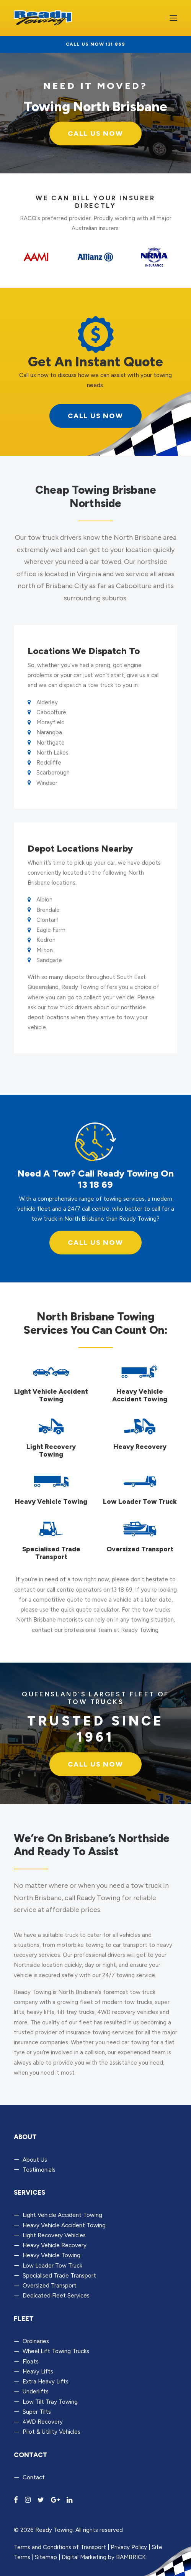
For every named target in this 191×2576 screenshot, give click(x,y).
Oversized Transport (50, 2285)
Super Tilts (37, 2411)
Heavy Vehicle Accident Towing (64, 2225)
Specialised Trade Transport (59, 2275)
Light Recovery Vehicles (54, 2235)
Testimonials (39, 2169)
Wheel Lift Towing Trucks (56, 2351)
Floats (31, 2361)
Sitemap (46, 2557)
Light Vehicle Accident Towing (62, 2215)
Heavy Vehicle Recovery (55, 2245)
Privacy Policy (129, 2547)
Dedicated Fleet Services (56, 2295)
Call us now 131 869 (96, 44)
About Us (35, 2159)
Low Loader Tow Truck (52, 2265)
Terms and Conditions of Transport (60, 2547)
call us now (95, 416)
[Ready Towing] (43, 18)
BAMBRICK (131, 2557)
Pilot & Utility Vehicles (51, 2431)
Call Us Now (95, 133)
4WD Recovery (43, 2421)
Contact (34, 2477)
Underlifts (36, 2391)
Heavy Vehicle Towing (51, 2255)
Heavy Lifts (38, 2371)
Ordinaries (36, 2341)
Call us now (95, 1242)
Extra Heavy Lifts (46, 2381)
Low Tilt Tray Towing (50, 2401)
